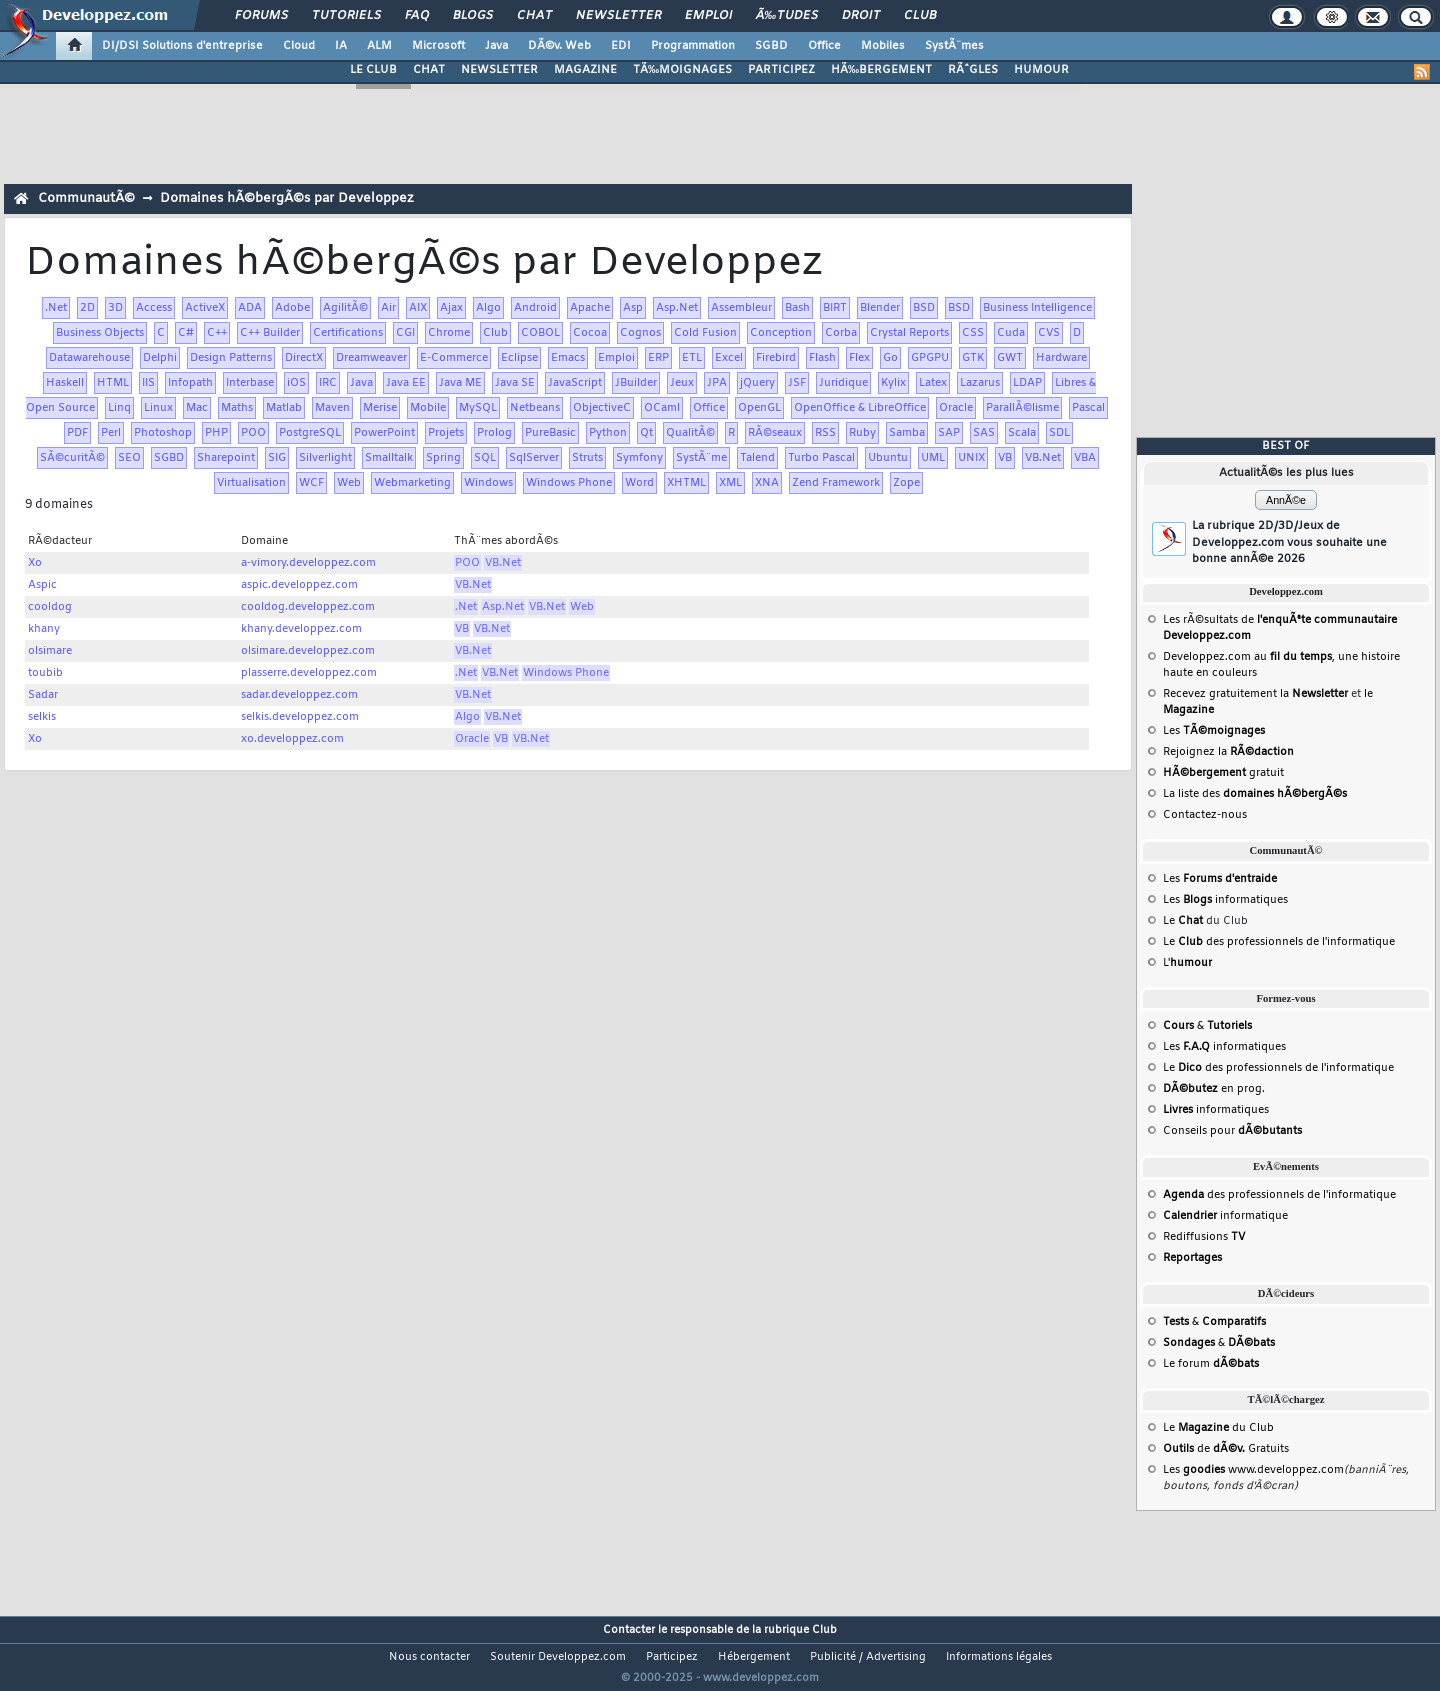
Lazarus (980, 383)
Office (824, 46)
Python (608, 433)
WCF (311, 483)
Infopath (190, 383)
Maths (237, 408)
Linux (158, 408)
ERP (658, 358)
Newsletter (618, 16)
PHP (216, 433)
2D (87, 308)
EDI (621, 46)
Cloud (299, 46)
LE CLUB (373, 70)
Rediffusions (1204, 1237)
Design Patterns (231, 358)
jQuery (757, 383)
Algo (488, 308)
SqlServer (534, 458)
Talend (757, 458)
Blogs (473, 16)
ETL (692, 358)
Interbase (250, 383)
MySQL (478, 408)
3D (115, 308)
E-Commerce (454, 358)
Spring (443, 458)
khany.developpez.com (301, 629)
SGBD (771, 46)
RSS (825, 433)
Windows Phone (569, 483)
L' (1187, 963)
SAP (949, 433)
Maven (332, 408)
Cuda (1011, 333)
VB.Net (1043, 458)
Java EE (406, 383)
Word (639, 483)
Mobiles (883, 46)
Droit (861, 16)
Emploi (708, 16)
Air (388, 308)
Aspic (42, 585)
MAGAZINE (585, 70)
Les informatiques (1225, 900)
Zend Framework (836, 483)
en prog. (1214, 1089)
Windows (488, 483)
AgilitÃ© (345, 308)
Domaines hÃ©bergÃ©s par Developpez (287, 198)
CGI (405, 333)
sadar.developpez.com (299, 695)
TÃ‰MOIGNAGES (682, 70)
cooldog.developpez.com (308, 607)
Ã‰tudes (787, 16)
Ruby (862, 433)
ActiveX (205, 308)
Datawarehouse (89, 358)
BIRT (835, 308)
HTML (113, 383)
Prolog (494, 433)
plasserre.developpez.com (309, 673)
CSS (973, 333)
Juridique (843, 383)
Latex (933, 383)
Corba (841, 333)
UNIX (971, 458)
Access (154, 308)
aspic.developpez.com (299, 585)
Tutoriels (346, 16)
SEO (129, 458)
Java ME (460, 383)
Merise (380, 408)
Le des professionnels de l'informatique (1279, 942)
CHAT (429, 70)
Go (890, 358)
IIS (148, 383)
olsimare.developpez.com (308, 651)
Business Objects (100, 333)
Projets (446, 433)
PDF (77, 433)
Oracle (956, 408)
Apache (590, 308)
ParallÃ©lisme (1022, 408)
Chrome (449, 333)
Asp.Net (677, 308)
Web (349, 483)
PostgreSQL (310, 433)
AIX (418, 308)
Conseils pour (1232, 1131)
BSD (924, 308)
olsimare (50, 651)
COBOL (540, 333)
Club (920, 16)
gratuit (1223, 773)
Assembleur (741, 308)
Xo (35, 563)
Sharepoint (226, 458)
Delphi (160, 358)
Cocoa (590, 333)
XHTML (686, 483)
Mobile (428, 408)
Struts (587, 458)
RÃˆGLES (973, 70)
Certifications (348, 333)
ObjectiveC (602, 408)
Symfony (639, 458)
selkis (42, 717)
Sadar (43, 695)
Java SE (515, 383)
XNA (767, 483)
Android (535, 308)
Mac (197, 408)
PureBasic (550, 433)
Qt (646, 433)
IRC (328, 383)
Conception (781, 333)
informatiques (1216, 1110)
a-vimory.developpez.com (308, 563)
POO (253, 433)
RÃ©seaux (775, 433)
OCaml (662, 408)
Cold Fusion (705, 333)
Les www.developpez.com (1253, 1470)
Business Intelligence (1037, 308)
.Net (56, 308)
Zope (906, 483)
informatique (1225, 1216)
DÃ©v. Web (559, 46)
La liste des (1255, 794)
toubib (45, 673)
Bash (797, 308)
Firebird (776, 358)
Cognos (640, 333)
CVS (1049, 333)
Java (496, 46)
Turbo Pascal (821, 458)
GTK (973, 358)
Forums (261, 16)
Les (1214, 731)
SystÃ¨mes (954, 46)
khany (44, 629)
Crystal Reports (909, 333)
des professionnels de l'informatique (1279, 1195)
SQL (485, 458)
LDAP (1027, 383)
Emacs (568, 358)
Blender (880, 308)
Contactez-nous (1205, 815)
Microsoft (438, 46)
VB (1005, 458)
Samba (907, 433)
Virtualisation (251, 483)
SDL (1059, 433)
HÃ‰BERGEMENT (881, 70)
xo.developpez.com (292, 739)
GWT (1010, 358)
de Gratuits (1226, 1449)
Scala (1022, 433)
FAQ (417, 16)
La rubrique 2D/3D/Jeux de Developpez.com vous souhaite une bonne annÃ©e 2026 (1289, 542)
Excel (729, 358)
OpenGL (759, 408)
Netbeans (535, 408)
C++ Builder (270, 333)
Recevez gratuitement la (1255, 694)
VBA (1085, 458)
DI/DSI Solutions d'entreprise (182, 46)
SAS (984, 433)
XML (730, 483)
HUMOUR (1041, 70)
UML (933, 458)
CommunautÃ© (86, 198)
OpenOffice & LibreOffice (860, 408)
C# (186, 333)
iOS (296, 383)
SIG (277, 458)
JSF (797, 383)
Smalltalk (389, 458)
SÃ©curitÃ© (72, 458)
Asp (633, 308)
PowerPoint (384, 433)
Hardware (1061, 358)
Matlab (284, 408)
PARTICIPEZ (781, 70)
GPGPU (930, 358)
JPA (717, 383)
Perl (111, 433)
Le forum (1211, 1364)
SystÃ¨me (701, 458)
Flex (859, 358)
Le (1183, 921)
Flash (822, 358)
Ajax (451, 308)
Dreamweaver (371, 358)
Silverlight (325, 458)
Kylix (893, 383)
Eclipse (519, 358)
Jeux (682, 383)
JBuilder (636, 383)
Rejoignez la (1228, 752)
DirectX (304, 358)
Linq (119, 408)
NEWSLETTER (499, 70)
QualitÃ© (690, 433)
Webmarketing (412, 483)
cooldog (50, 607)
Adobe (292, 308)
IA (341, 46)
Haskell (65, 383)
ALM (379, 46)
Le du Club (1218, 1428)
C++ (217, 333)
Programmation (693, 46)
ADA (250, 308)
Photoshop (163, 433)
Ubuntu (888, 458)
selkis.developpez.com (300, 717)
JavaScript (575, 383)
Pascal (1088, 408)
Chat (534, 16)
